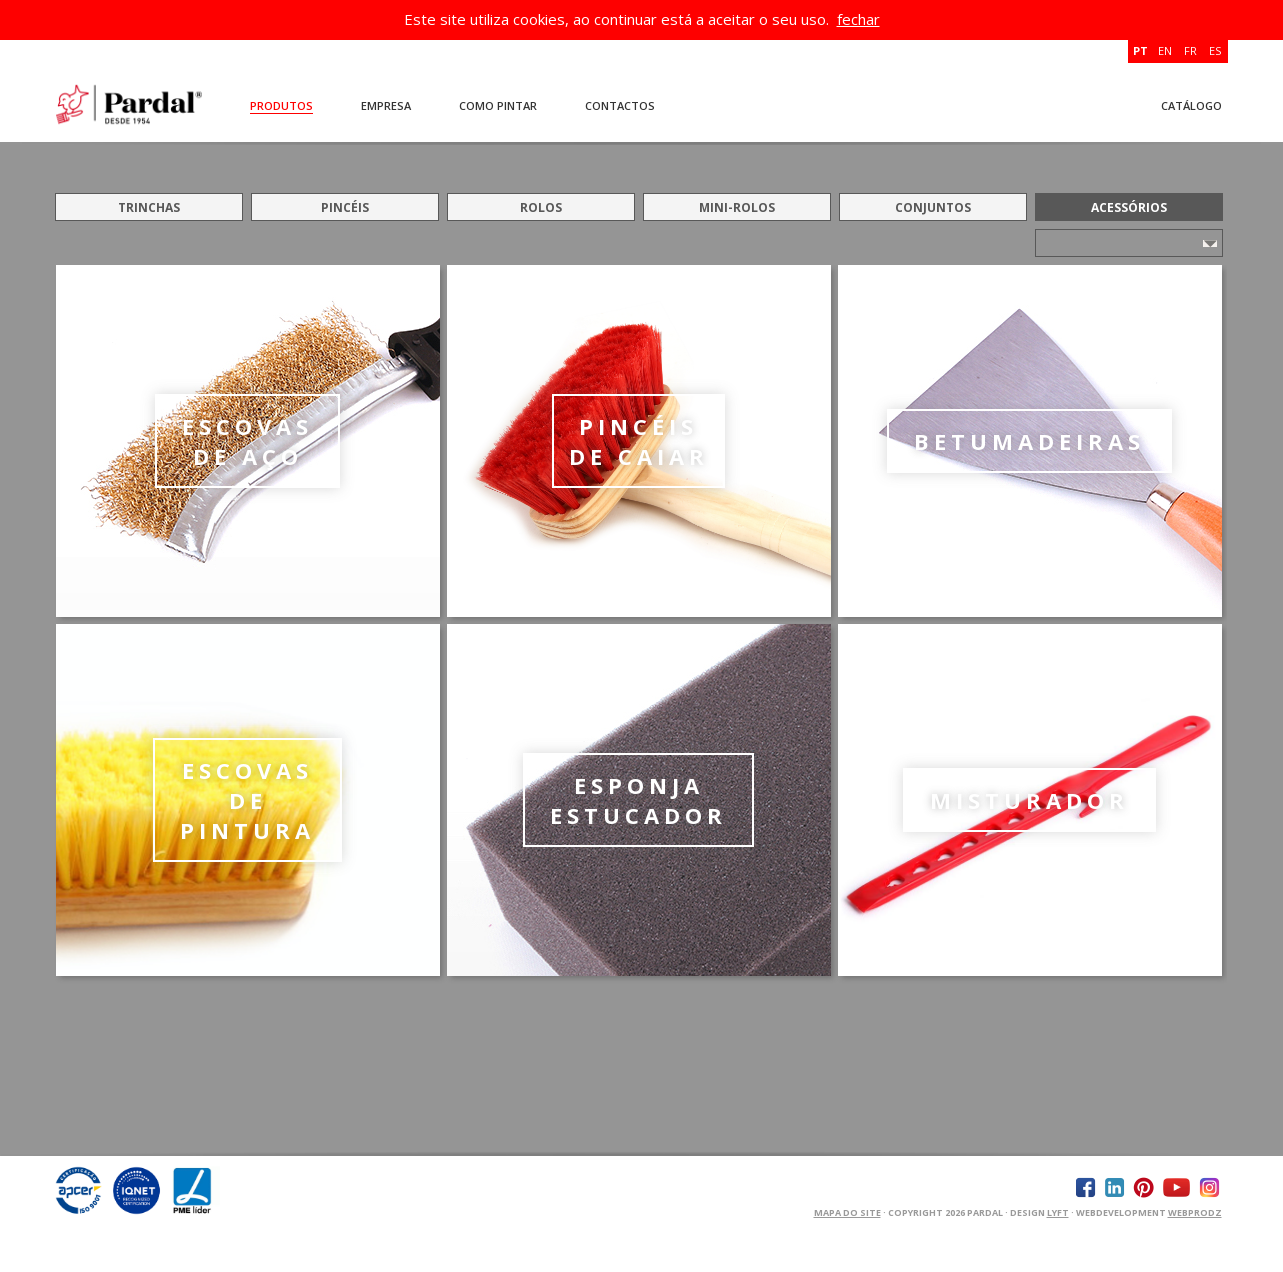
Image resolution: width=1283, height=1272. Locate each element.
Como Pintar (498, 105)
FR (1190, 50)
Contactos (620, 105)
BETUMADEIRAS (1029, 441)
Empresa (386, 105)
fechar (858, 19)
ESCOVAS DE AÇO (247, 441)
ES (1215, 50)
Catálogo (1191, 105)
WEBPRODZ (1195, 1212)
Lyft (1058, 1212)
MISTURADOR (1029, 800)
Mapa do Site (847, 1212)
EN (1165, 50)
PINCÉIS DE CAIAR (639, 441)
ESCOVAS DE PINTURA (247, 800)
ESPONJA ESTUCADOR (638, 800)
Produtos (281, 105)
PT (1140, 50)
